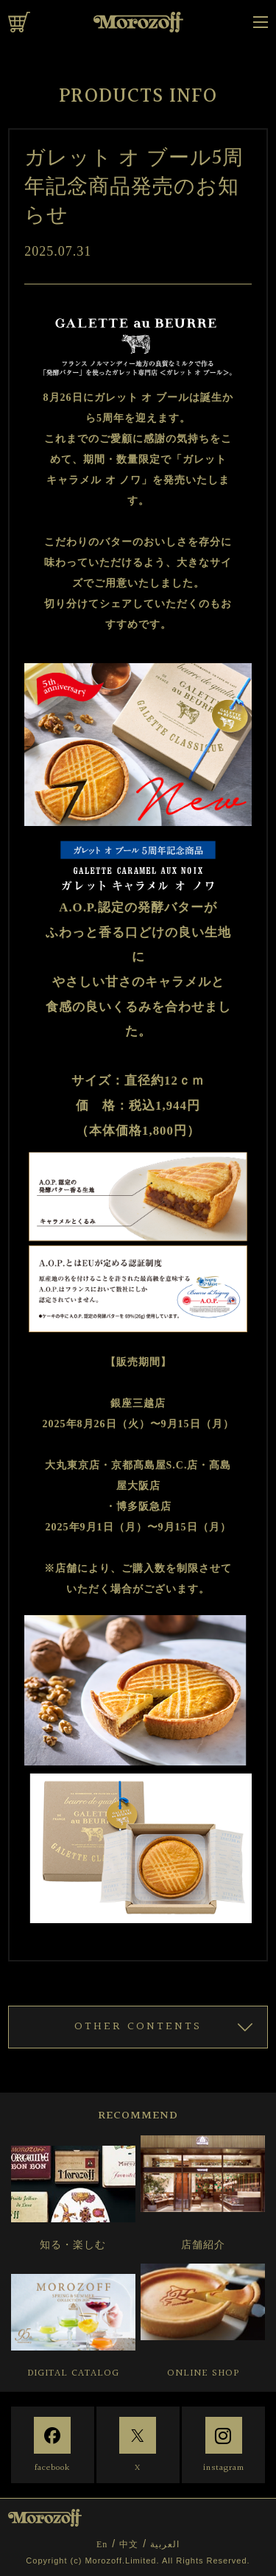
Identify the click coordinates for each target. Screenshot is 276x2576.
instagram (223, 2468)
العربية (165, 2544)
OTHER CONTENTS (138, 2026)
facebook (52, 2468)
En (101, 2544)
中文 (128, 2544)
